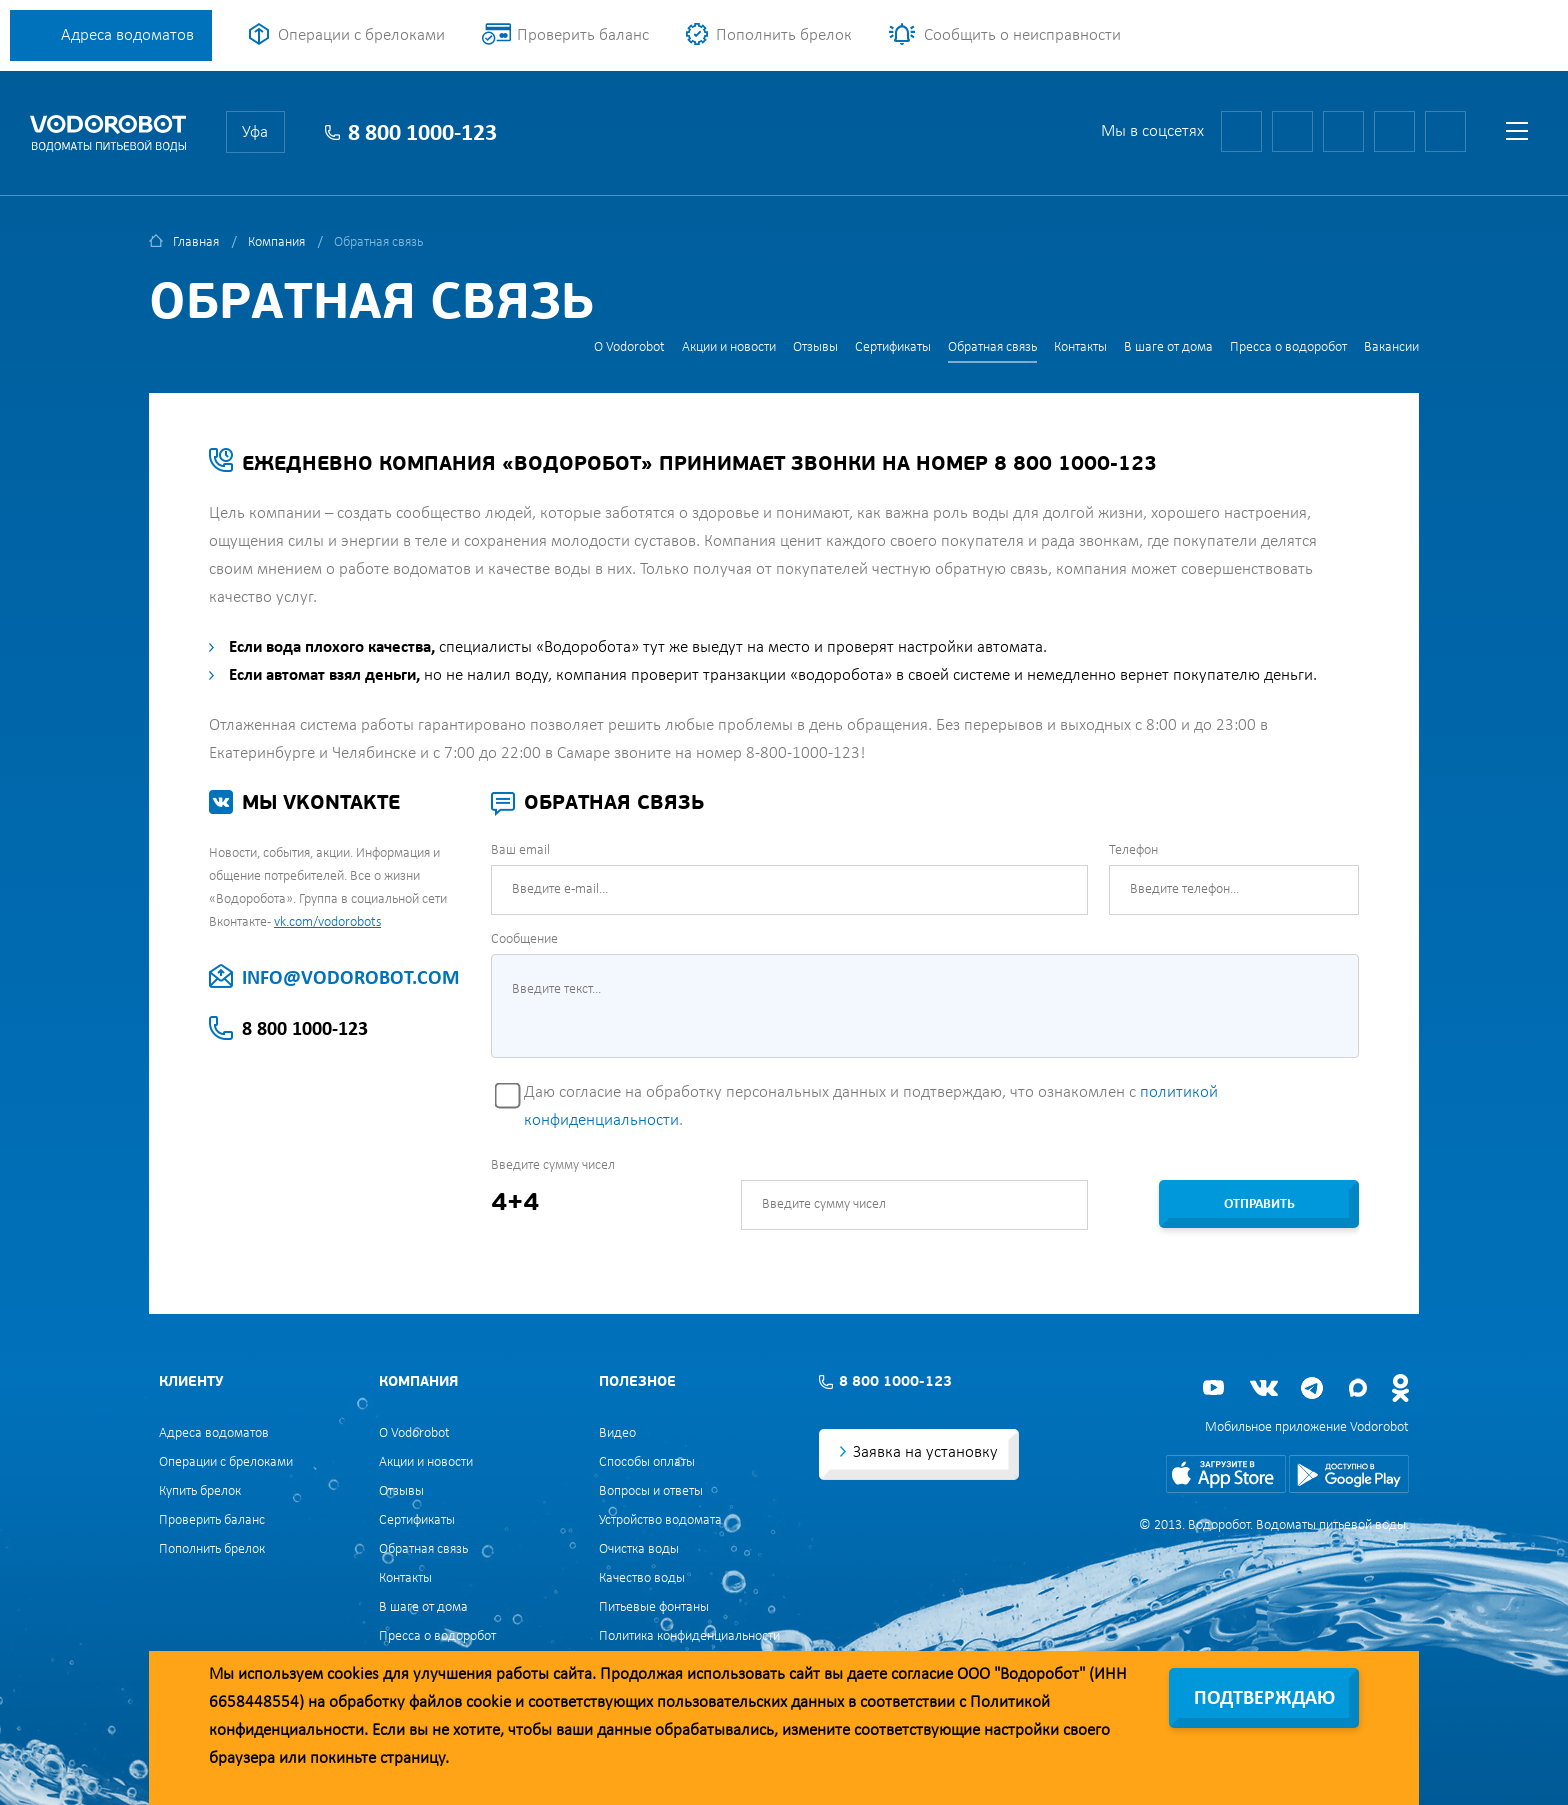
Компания (276, 242)
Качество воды (642, 1578)
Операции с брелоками (361, 35)
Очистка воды (639, 1549)
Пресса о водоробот (1288, 347)
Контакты (1080, 347)
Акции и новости (729, 347)
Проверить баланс (583, 35)
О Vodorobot (629, 347)
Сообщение (524, 939)
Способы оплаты (647, 1462)
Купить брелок (200, 1491)
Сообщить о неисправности (1022, 35)
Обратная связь (992, 347)
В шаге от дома (1168, 347)
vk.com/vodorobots (327, 922)
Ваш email (520, 850)
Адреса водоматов (127, 35)
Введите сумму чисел (553, 1165)
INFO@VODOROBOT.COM (350, 979)
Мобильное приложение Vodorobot (1307, 1427)
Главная (196, 242)
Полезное (637, 1382)
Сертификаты (893, 347)
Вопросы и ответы (651, 1491)
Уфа (255, 132)
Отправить (1259, 1204)
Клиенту (191, 1382)
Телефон (1133, 850)
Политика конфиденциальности (689, 1636)
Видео (617, 1433)
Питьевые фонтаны (654, 1607)
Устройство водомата (660, 1520)
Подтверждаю (1264, 1699)
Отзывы (815, 347)
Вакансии (1391, 347)
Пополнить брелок (784, 35)
